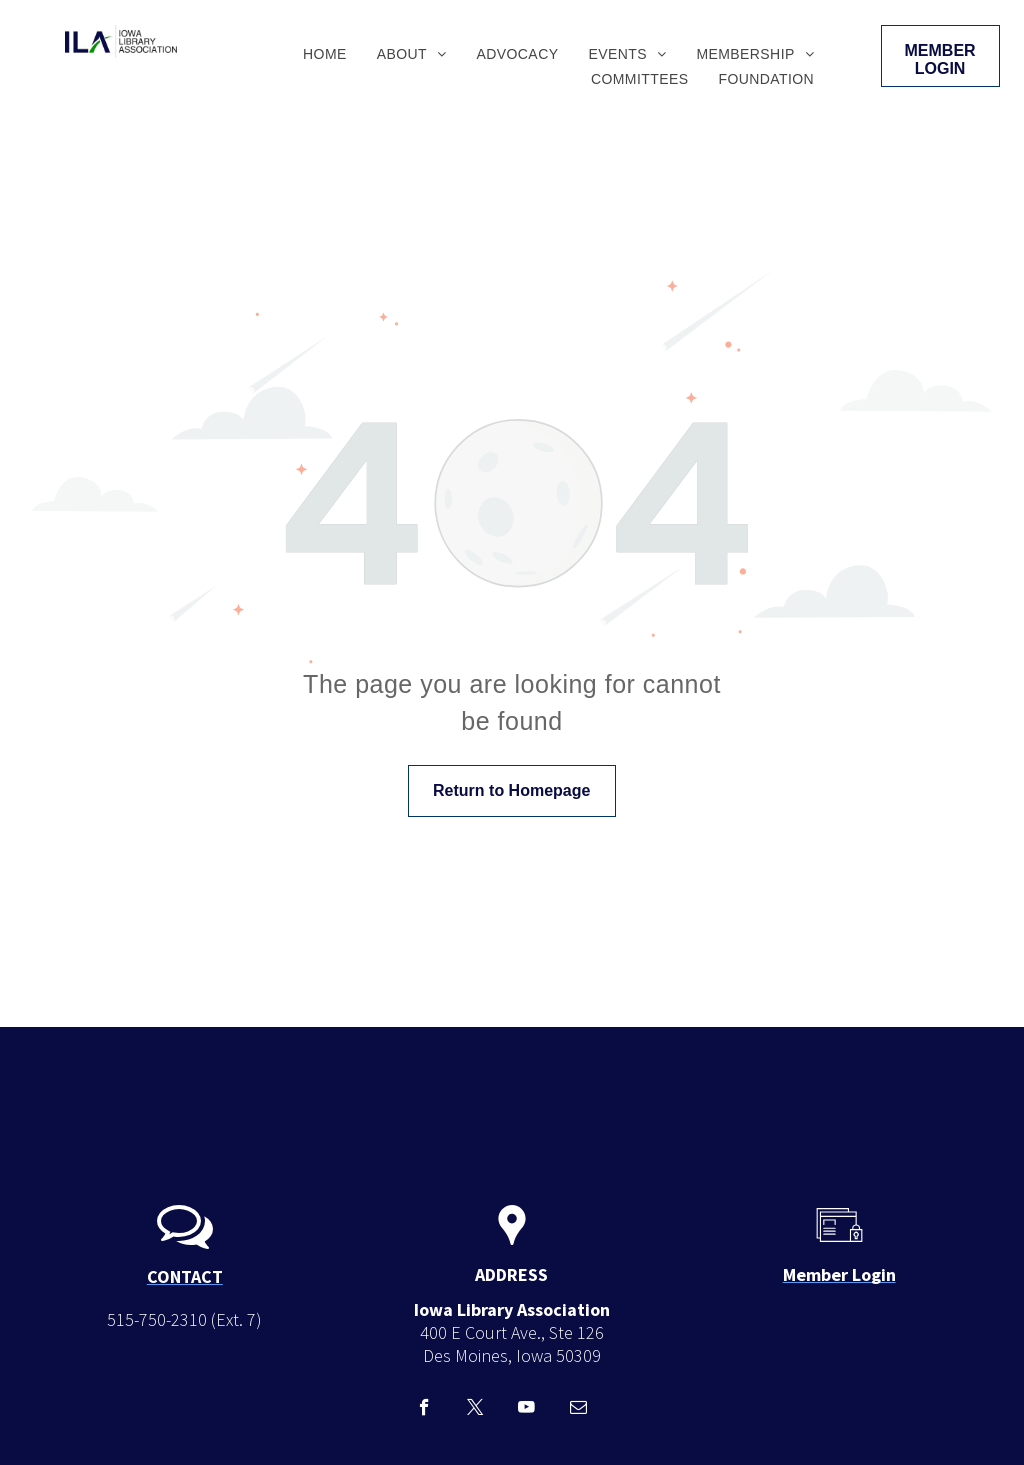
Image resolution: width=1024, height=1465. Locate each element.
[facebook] (424, 1410)
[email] (578, 1410)
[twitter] (475, 1410)
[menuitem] (325, 54)
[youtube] (526, 1410)
